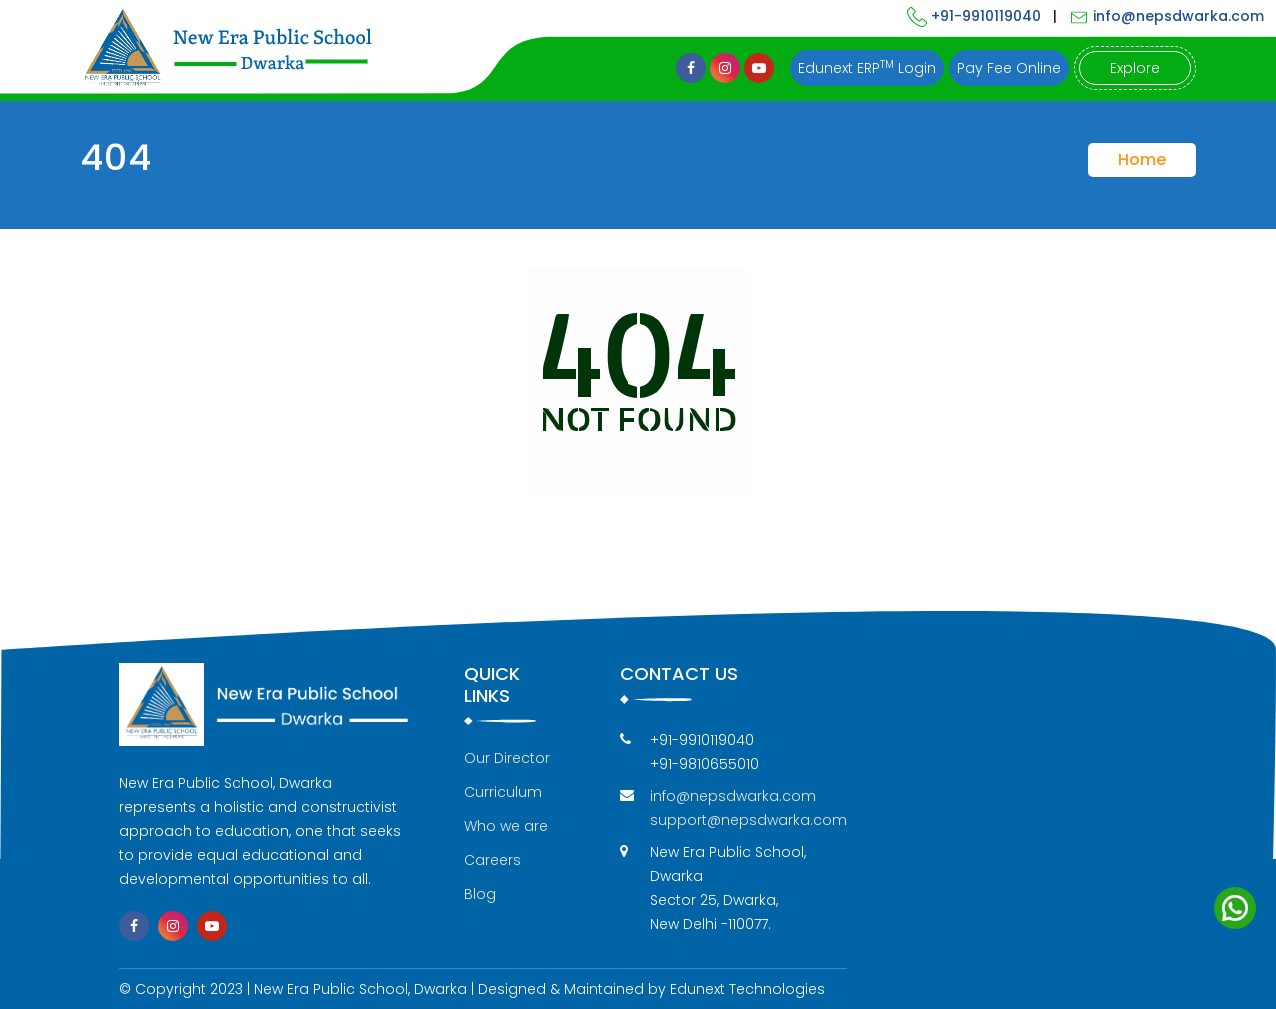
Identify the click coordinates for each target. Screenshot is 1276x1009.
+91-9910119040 (974, 16)
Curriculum (503, 792)
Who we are (506, 826)
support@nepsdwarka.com (748, 820)
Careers (492, 860)
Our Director (507, 758)
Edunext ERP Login (867, 67)
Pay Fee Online (1009, 68)
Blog (480, 894)
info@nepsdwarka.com (1166, 16)
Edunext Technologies (747, 989)
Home (1142, 159)
